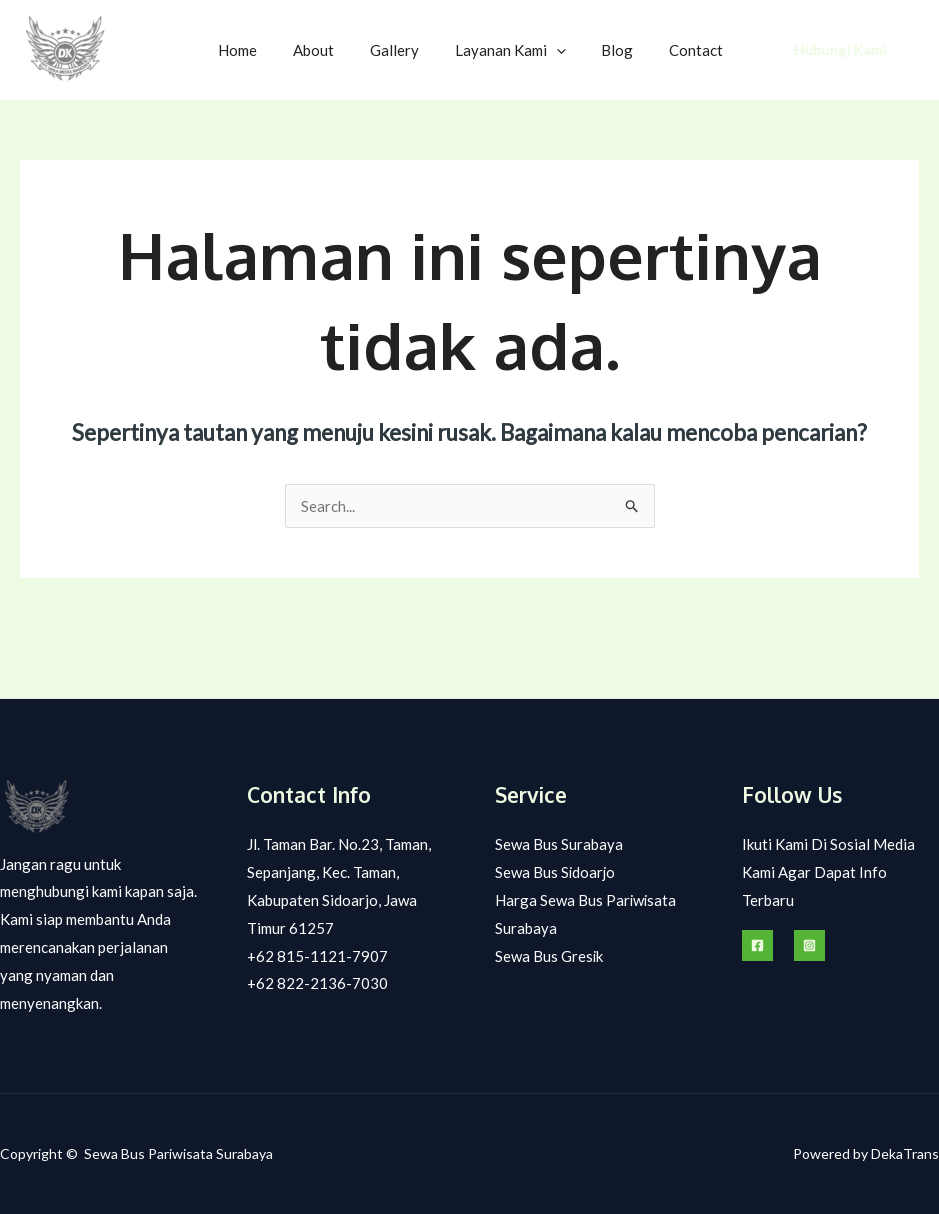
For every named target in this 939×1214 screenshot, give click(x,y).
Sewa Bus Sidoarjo (556, 872)
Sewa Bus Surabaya (559, 844)
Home (269, 50)
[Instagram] (809, 945)
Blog (626, 50)
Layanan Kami (524, 50)
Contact (699, 50)
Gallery (414, 50)
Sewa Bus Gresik (549, 956)
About (339, 50)
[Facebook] (757, 945)
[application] (570, 50)
